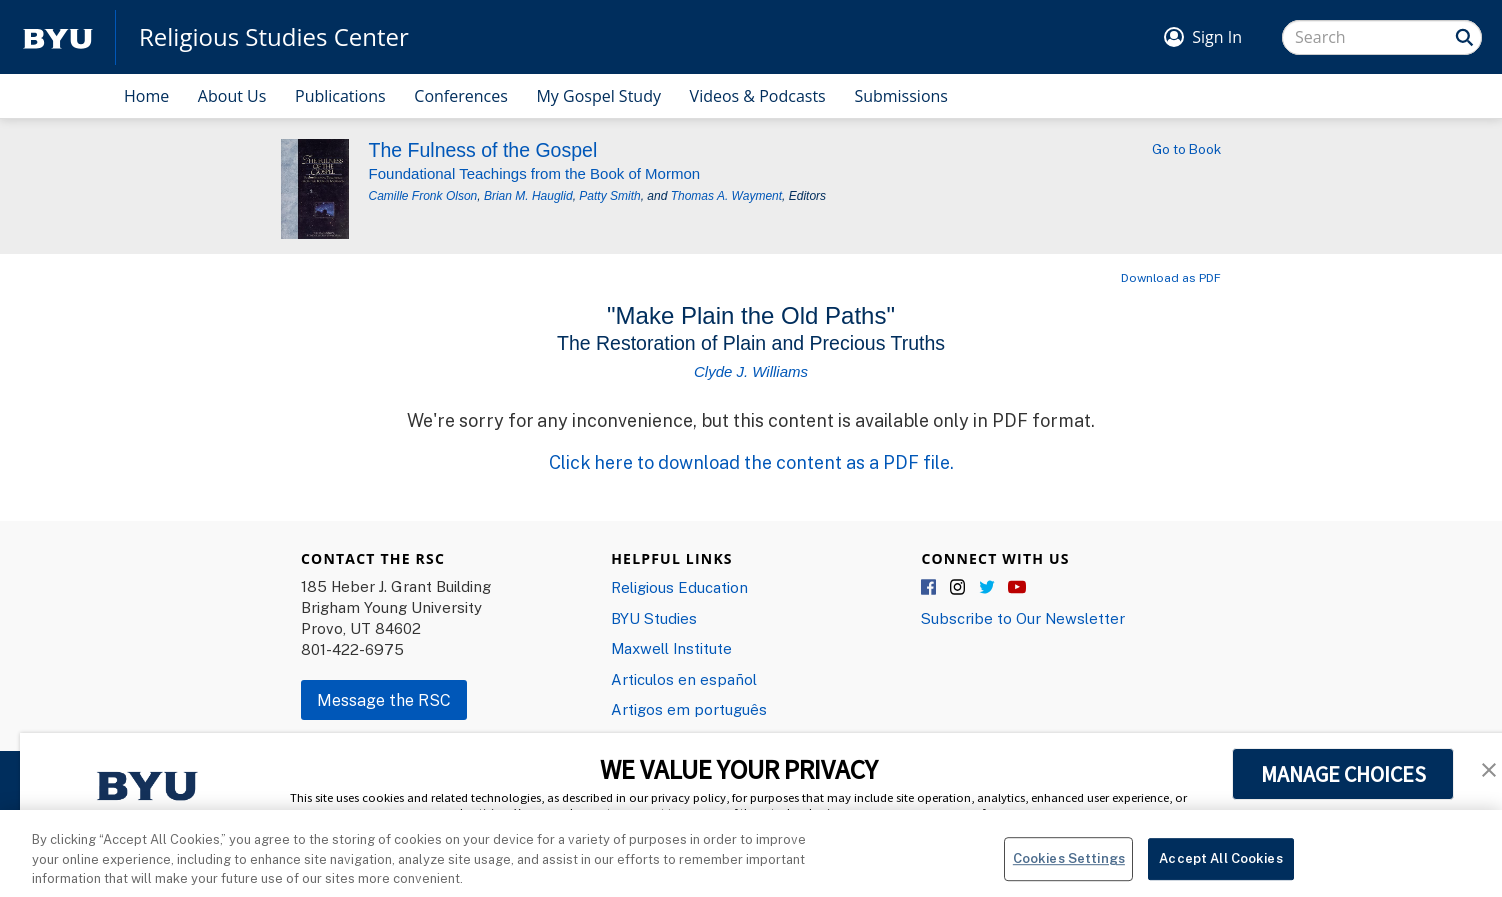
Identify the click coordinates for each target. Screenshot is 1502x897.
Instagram (959, 588)
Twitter (988, 588)
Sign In (1217, 37)
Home (146, 96)
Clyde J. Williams (751, 371)
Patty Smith (609, 196)
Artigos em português (689, 709)
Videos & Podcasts (758, 96)
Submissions (901, 96)
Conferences (461, 96)
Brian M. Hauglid (528, 196)
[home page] (58, 37)
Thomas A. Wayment (726, 196)
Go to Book (1186, 149)
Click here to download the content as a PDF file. (751, 462)
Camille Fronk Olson (423, 196)
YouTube (1017, 588)
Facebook (930, 588)
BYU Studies (654, 618)
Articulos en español (684, 679)
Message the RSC (384, 700)
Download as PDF (1171, 277)
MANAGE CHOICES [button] (1343, 774)
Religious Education (679, 587)
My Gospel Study (598, 96)
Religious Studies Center (274, 37)
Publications (340, 96)
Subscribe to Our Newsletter (1023, 618)
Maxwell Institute (671, 648)
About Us (232, 96)
